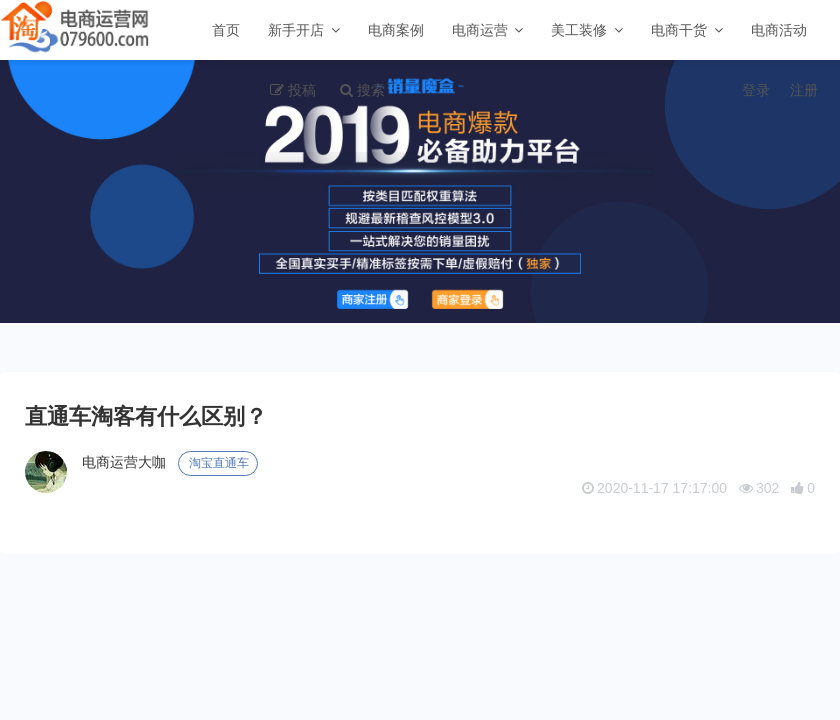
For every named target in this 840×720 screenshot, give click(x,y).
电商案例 (396, 30)
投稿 (302, 90)
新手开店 (296, 30)
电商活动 (779, 30)
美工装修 (579, 30)
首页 (226, 30)
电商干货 (679, 30)
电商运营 (480, 30)
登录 (756, 90)
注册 (804, 90)
